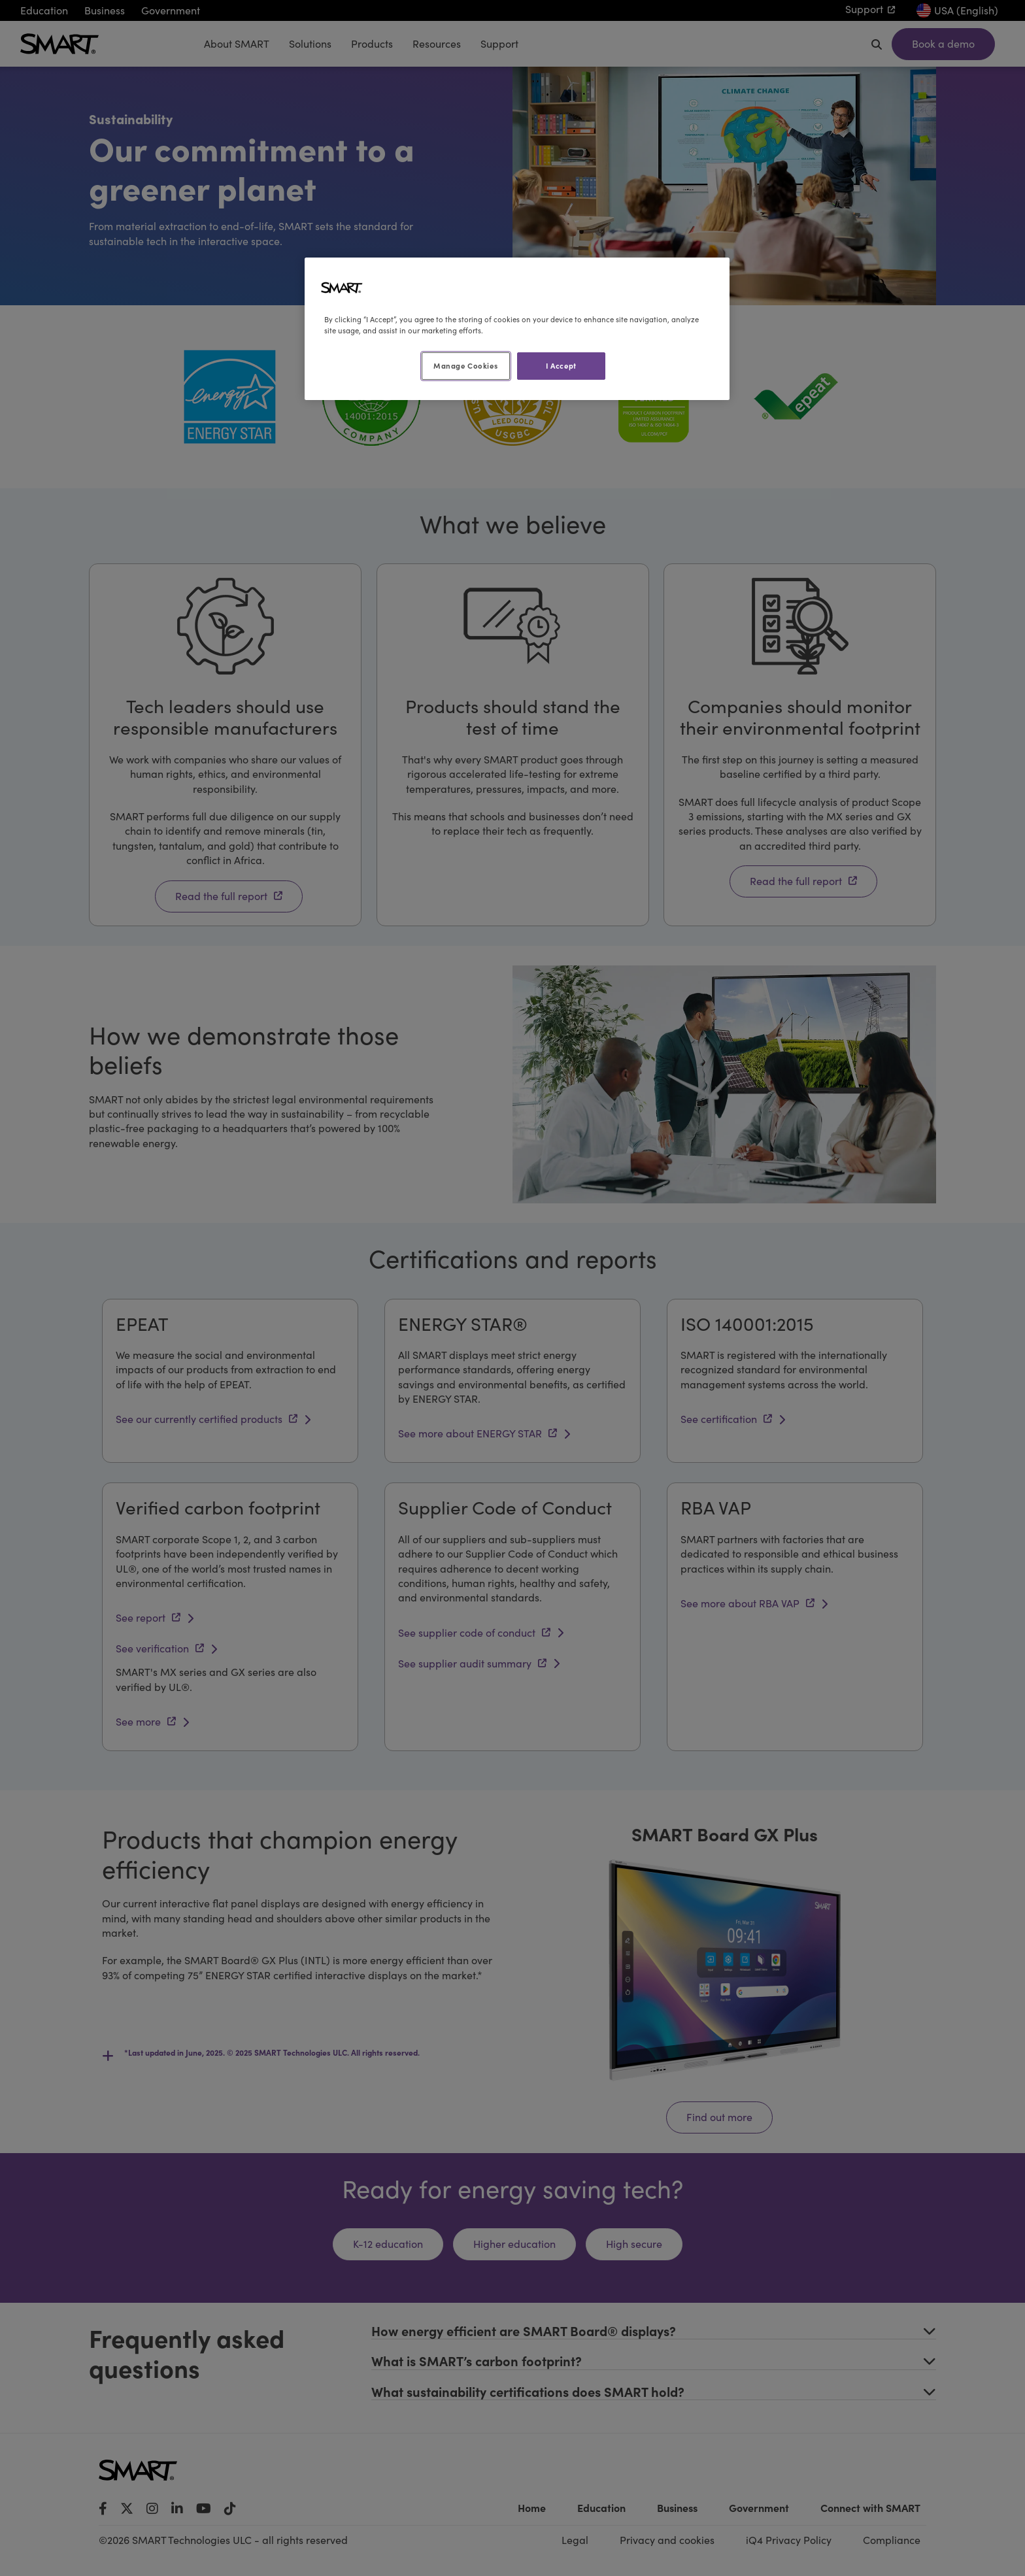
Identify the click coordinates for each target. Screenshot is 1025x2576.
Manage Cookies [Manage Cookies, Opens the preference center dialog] (465, 365)
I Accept (561, 365)
